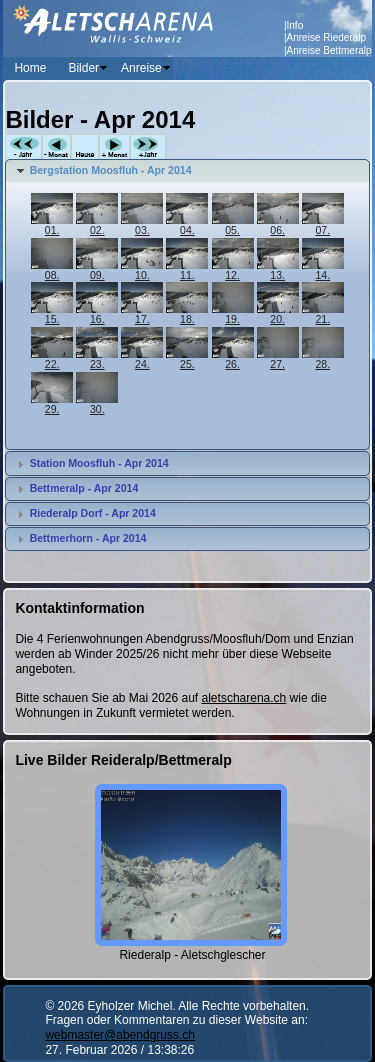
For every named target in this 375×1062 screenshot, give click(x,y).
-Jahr (23, 147)
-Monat (56, 147)
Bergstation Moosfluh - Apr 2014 (111, 170)
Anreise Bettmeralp (329, 50)
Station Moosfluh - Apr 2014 (99, 463)
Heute (85, 147)
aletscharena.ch (244, 698)
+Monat (114, 147)
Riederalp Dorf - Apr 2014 (93, 513)
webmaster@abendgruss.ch (120, 1035)
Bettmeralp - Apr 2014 (84, 488)
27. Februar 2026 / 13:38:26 (119, 1050)
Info (295, 25)
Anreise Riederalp (327, 37)
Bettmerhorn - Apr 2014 (88, 538)
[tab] (187, 171)
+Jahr (148, 147)
